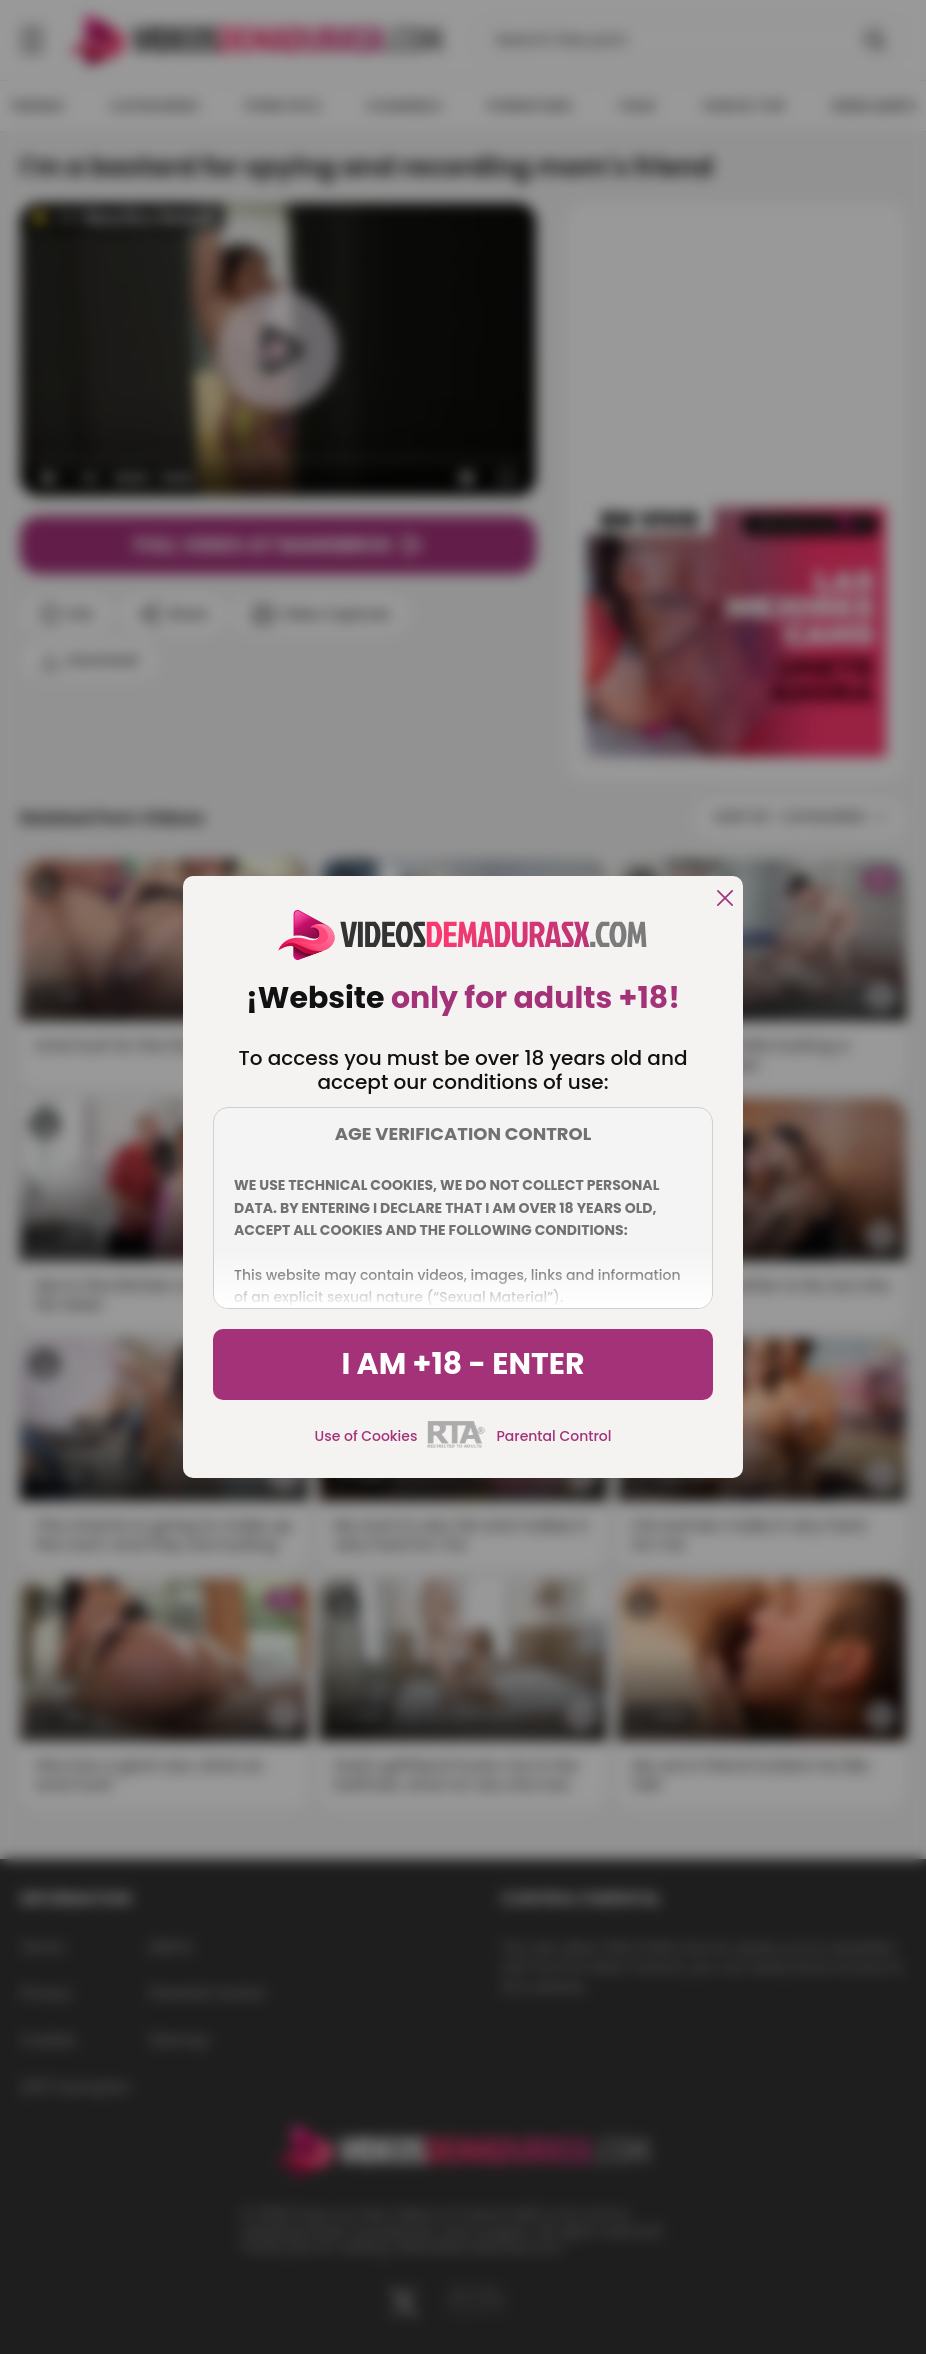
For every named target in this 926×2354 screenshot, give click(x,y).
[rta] (456, 1445)
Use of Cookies (366, 1436)
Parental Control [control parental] (553, 1436)
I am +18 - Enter (462, 1364)
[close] (725, 899)
